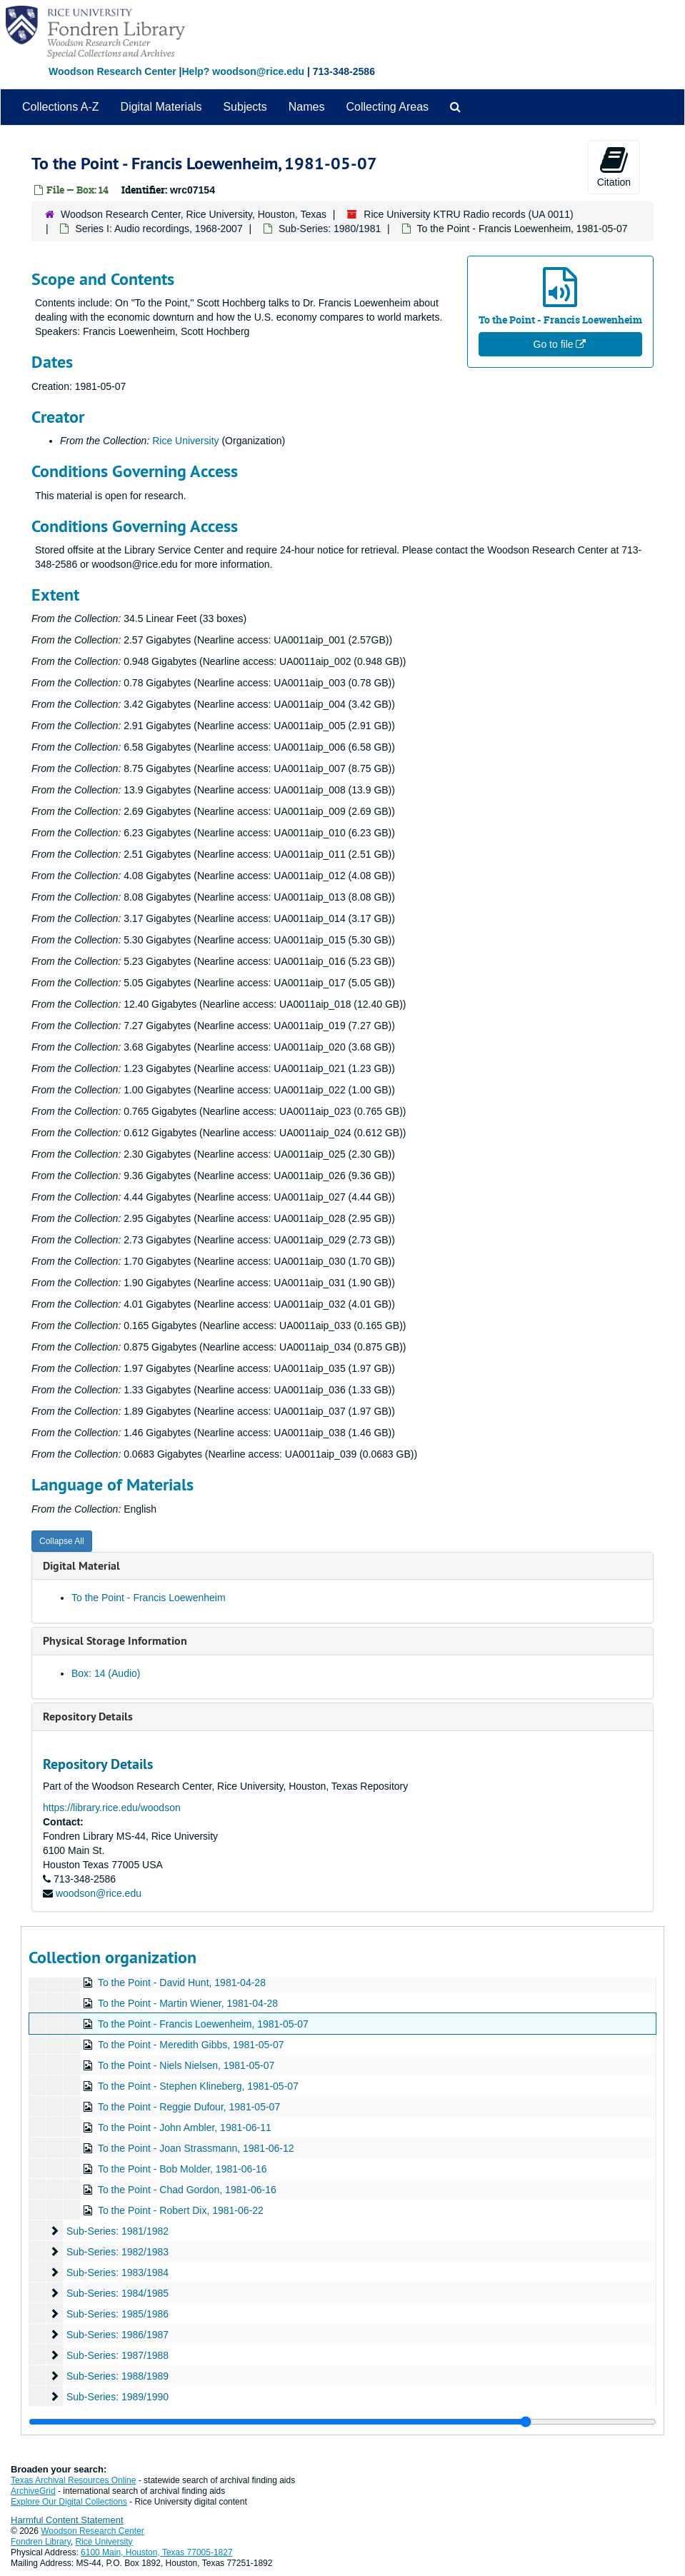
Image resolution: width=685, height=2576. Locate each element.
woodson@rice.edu (98, 1893)
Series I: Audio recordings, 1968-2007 (158, 228)
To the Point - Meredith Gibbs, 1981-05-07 (191, 2044)
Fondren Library (41, 2542)
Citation (614, 166)
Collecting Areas (387, 107)
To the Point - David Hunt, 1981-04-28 (182, 1982)
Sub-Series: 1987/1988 (117, 2355)
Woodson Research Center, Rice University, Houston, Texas (193, 214)
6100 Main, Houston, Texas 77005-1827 (157, 2552)
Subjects (244, 107)
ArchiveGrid (33, 2491)
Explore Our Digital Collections (69, 2502)
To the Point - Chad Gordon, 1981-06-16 (187, 2189)
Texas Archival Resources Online (73, 2480)
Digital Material (81, 1565)
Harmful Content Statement (67, 2520)
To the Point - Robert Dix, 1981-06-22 (181, 2210)
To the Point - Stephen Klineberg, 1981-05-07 (198, 2086)
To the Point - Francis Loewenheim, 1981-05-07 (203, 2024)
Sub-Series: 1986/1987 (117, 2334)
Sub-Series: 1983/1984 (117, 2272)
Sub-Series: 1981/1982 (117, 2231)
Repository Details (88, 1716)
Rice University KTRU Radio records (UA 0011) (468, 214)
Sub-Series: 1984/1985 (117, 2293)
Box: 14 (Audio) (106, 1673)
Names (307, 107)
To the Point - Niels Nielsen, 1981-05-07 (186, 2065)
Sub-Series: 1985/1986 (117, 2314)
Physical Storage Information (115, 1640)
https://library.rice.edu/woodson (112, 1807)
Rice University (185, 440)
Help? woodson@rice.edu (242, 71)
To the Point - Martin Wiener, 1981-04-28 (188, 2003)
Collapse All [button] (61, 1541)
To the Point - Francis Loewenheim (148, 1597)
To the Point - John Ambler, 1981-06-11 (184, 2127)
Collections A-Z (60, 107)
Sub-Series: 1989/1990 (117, 2396)
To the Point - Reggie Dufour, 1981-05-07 (189, 2107)
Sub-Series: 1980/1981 (330, 228)
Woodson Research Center (112, 71)
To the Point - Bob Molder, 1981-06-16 (182, 2169)
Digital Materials (161, 107)
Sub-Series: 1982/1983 (117, 2251)
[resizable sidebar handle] (342, 2421)
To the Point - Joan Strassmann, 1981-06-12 (196, 2148)
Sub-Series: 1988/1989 (117, 2376)
